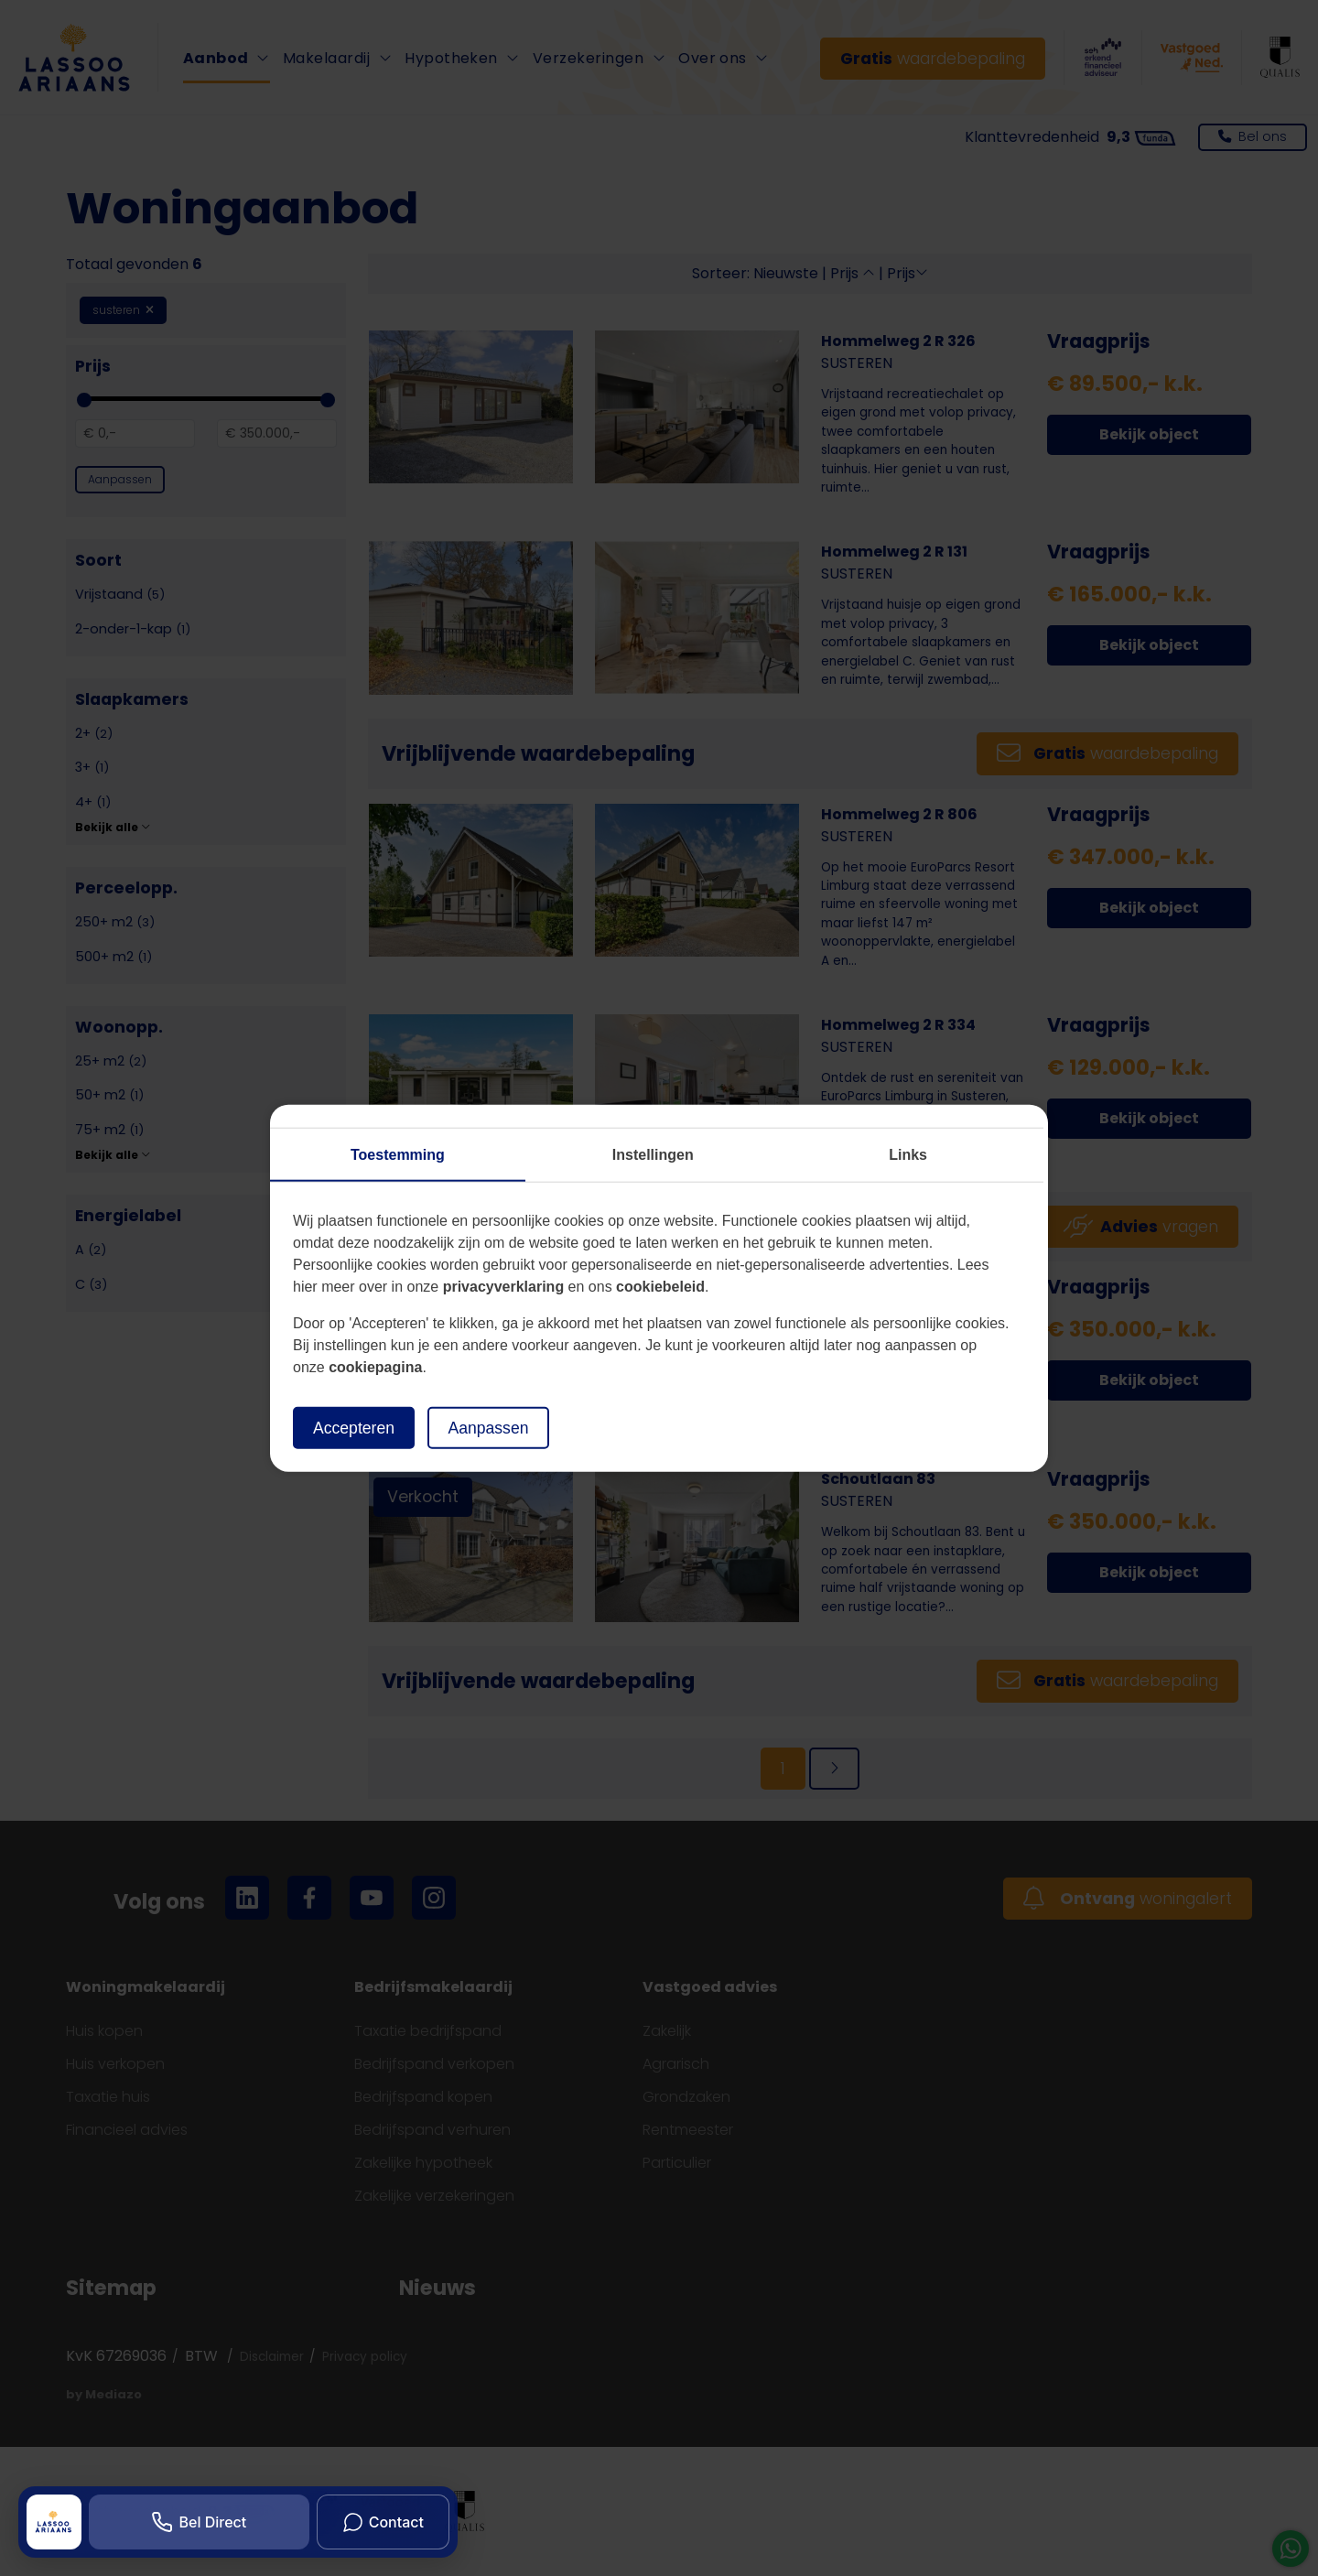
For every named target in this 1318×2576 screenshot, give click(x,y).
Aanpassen (488, 1427)
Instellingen (653, 1154)
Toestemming (398, 1154)
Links (908, 1154)
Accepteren (353, 1427)
